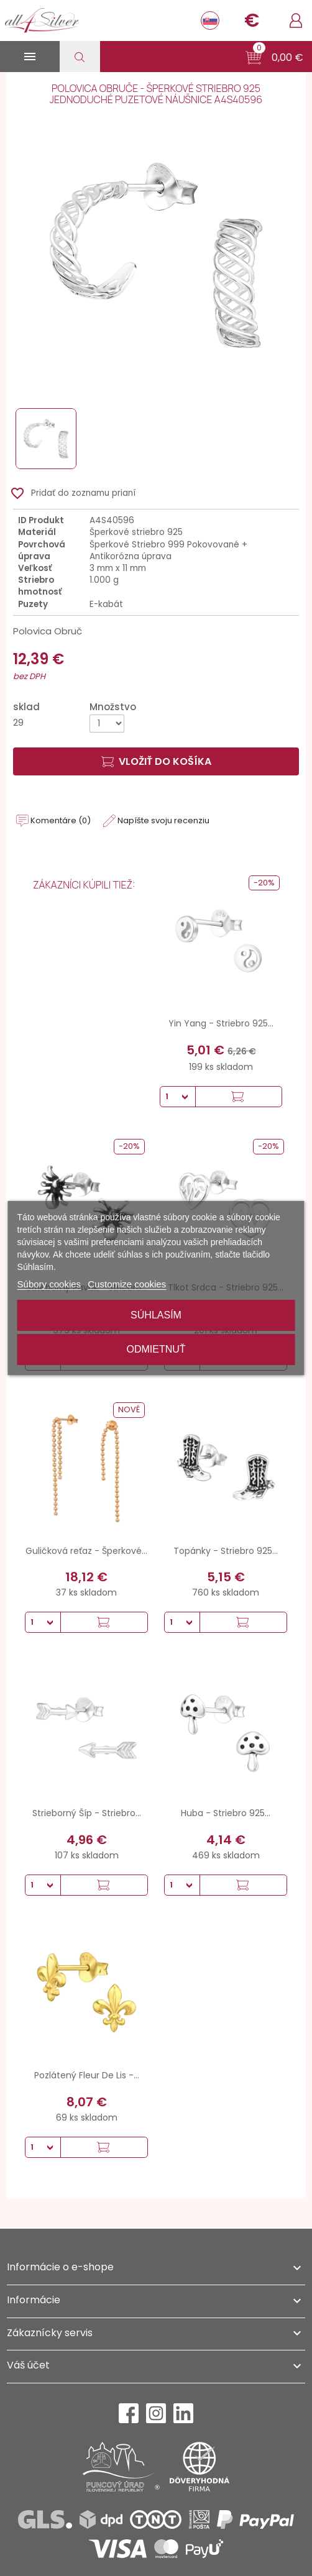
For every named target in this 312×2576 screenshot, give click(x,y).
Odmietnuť (155, 1349)
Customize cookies (127, 1284)
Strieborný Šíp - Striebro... (86, 1813)
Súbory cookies (49, 1284)
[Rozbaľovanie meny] (251, 20)
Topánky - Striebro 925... (225, 1551)
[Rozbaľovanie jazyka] (210, 20)
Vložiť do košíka (156, 761)
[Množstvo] (106, 724)
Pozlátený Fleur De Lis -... (86, 2075)
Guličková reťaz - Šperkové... (86, 1551)
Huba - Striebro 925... (225, 1813)
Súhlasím (156, 1315)
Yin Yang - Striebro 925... (220, 1023)
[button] (274, 57)
